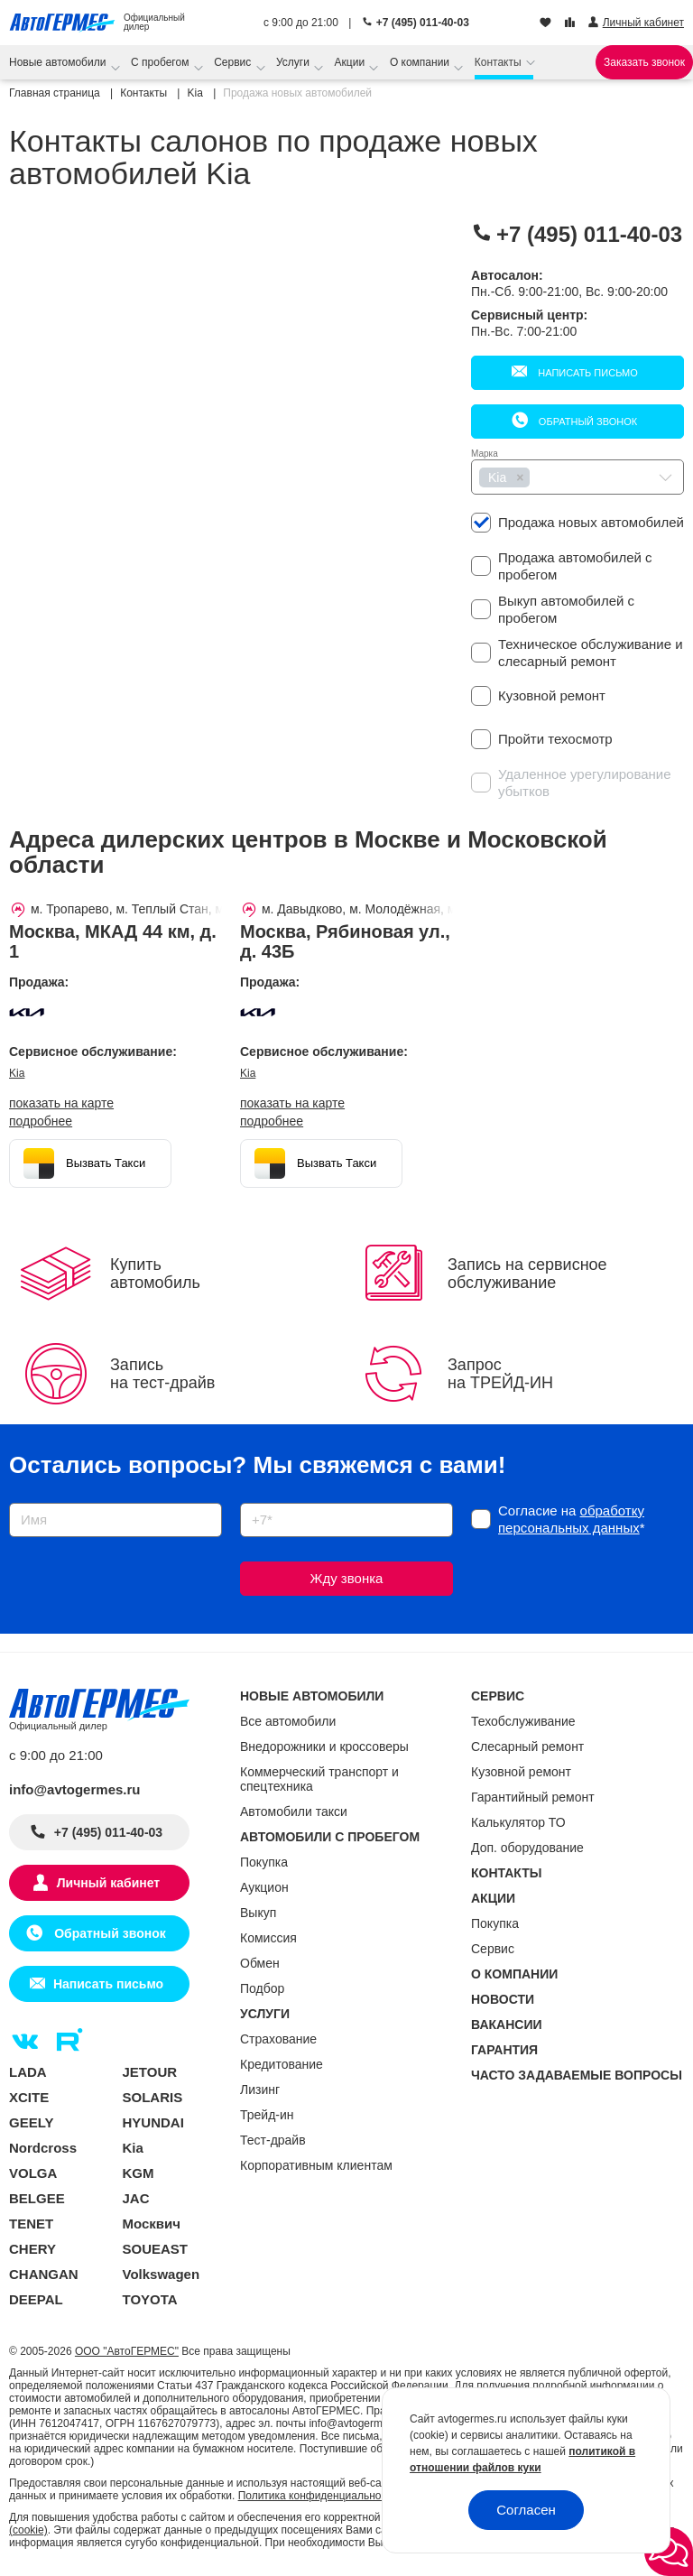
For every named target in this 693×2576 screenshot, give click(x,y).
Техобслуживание (523, 1721)
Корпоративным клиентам (316, 2165)
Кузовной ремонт (521, 1772)
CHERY (32, 2248)
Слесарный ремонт (527, 1746)
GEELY (31, 2122)
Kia (16, 1073)
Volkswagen (161, 2274)
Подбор (262, 1988)
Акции (351, 62)
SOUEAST (156, 2248)
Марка (484, 454)
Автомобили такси (293, 1811)
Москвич (151, 2223)
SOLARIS (153, 2097)
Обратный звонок (586, 421)
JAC (136, 2198)
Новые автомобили (59, 62)
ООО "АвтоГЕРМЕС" (127, 2351)
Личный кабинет (108, 1883)
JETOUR (150, 2072)
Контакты (499, 62)
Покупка (264, 1862)
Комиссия (268, 1938)
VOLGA (33, 2173)
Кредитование (281, 2064)
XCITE (29, 2097)
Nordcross (43, 2147)
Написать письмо (586, 372)
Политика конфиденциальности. (319, 2495)
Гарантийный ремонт (533, 1797)
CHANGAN (44, 2274)
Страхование (278, 2039)
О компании (421, 62)
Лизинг (260, 2089)
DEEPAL (36, 2299)
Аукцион (264, 1887)
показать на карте (61, 1103)
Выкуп (258, 1912)
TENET (31, 2223)
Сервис (234, 62)
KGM (138, 2173)
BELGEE (37, 2198)
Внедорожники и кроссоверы (324, 1746)
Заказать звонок (644, 62)
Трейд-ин (267, 2115)
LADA (28, 2072)
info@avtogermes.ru (75, 1789)
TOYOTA (150, 2299)
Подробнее (40, 1121)
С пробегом (161, 62)
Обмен (260, 1963)
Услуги (294, 62)
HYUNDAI (153, 2122)
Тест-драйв (273, 2140)
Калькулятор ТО (518, 1822)
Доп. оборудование (527, 1847)
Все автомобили (288, 1721)
